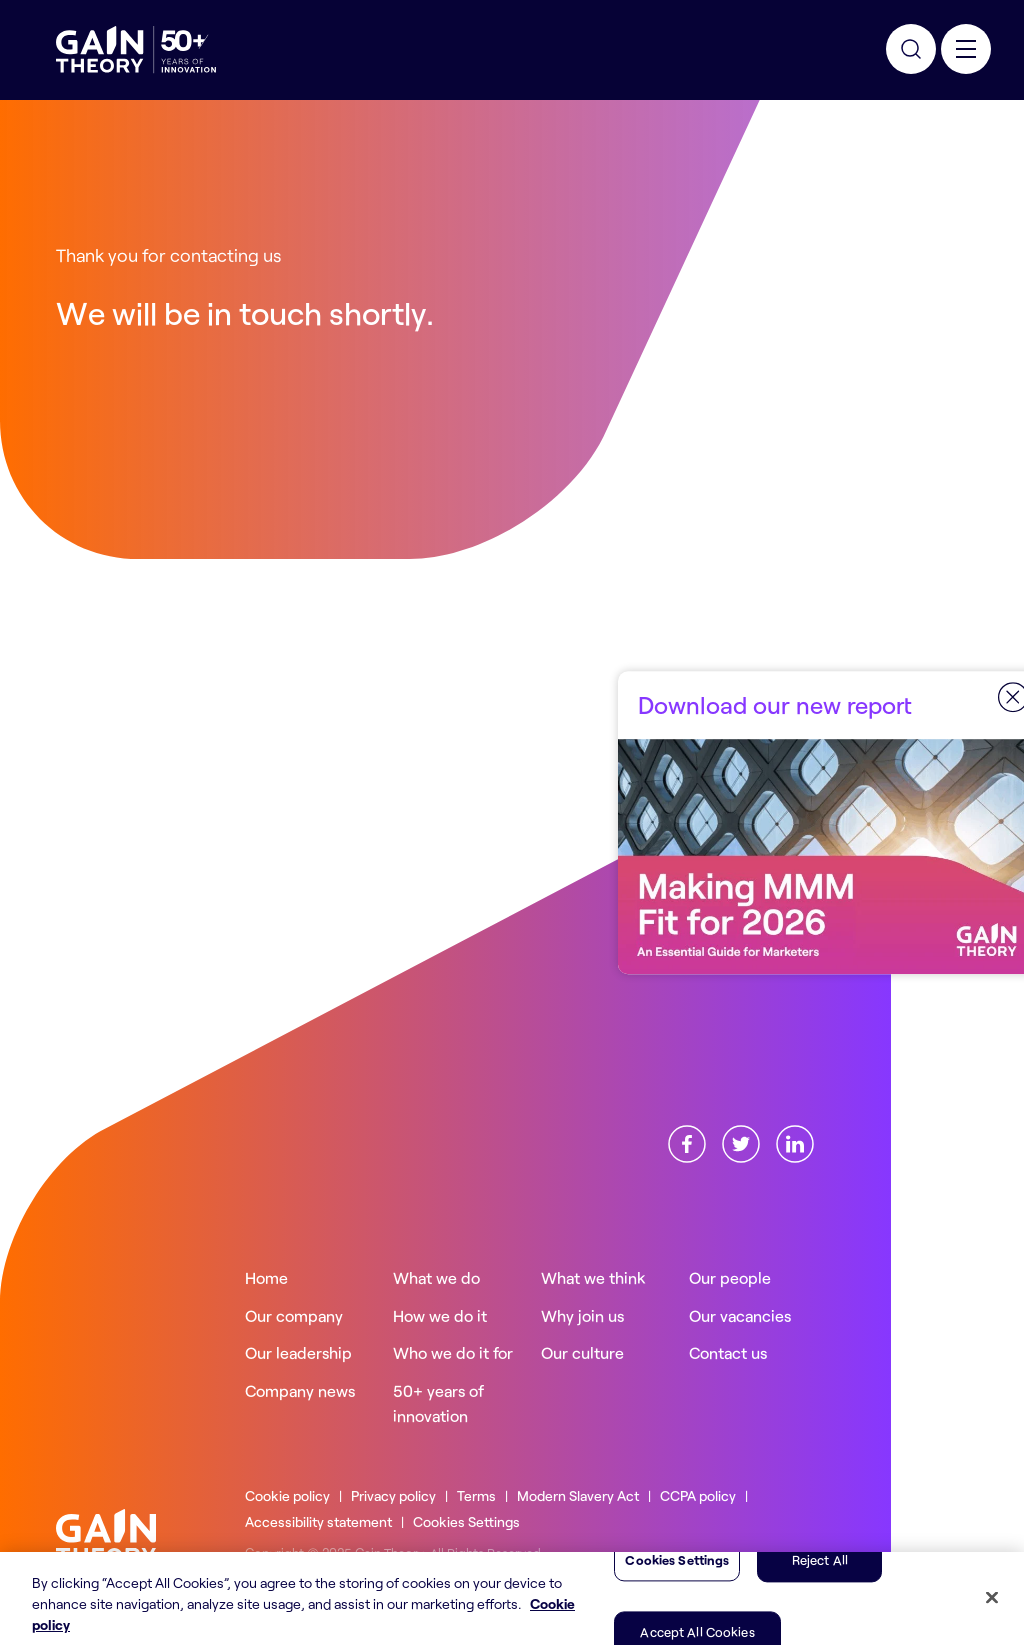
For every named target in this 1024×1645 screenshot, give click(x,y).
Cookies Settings (466, 1521)
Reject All (820, 1588)
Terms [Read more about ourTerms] (476, 1495)
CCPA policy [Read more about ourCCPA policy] (698, 1495)
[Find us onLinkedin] (795, 1141)
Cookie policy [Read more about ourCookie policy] (287, 1495)
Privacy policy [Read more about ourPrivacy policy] (393, 1495)
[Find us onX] (741, 1141)
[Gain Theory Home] (136, 50)
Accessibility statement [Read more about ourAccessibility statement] (318, 1521)
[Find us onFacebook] (687, 1141)
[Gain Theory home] (106, 1534)
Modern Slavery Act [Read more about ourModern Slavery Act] (578, 1495)
